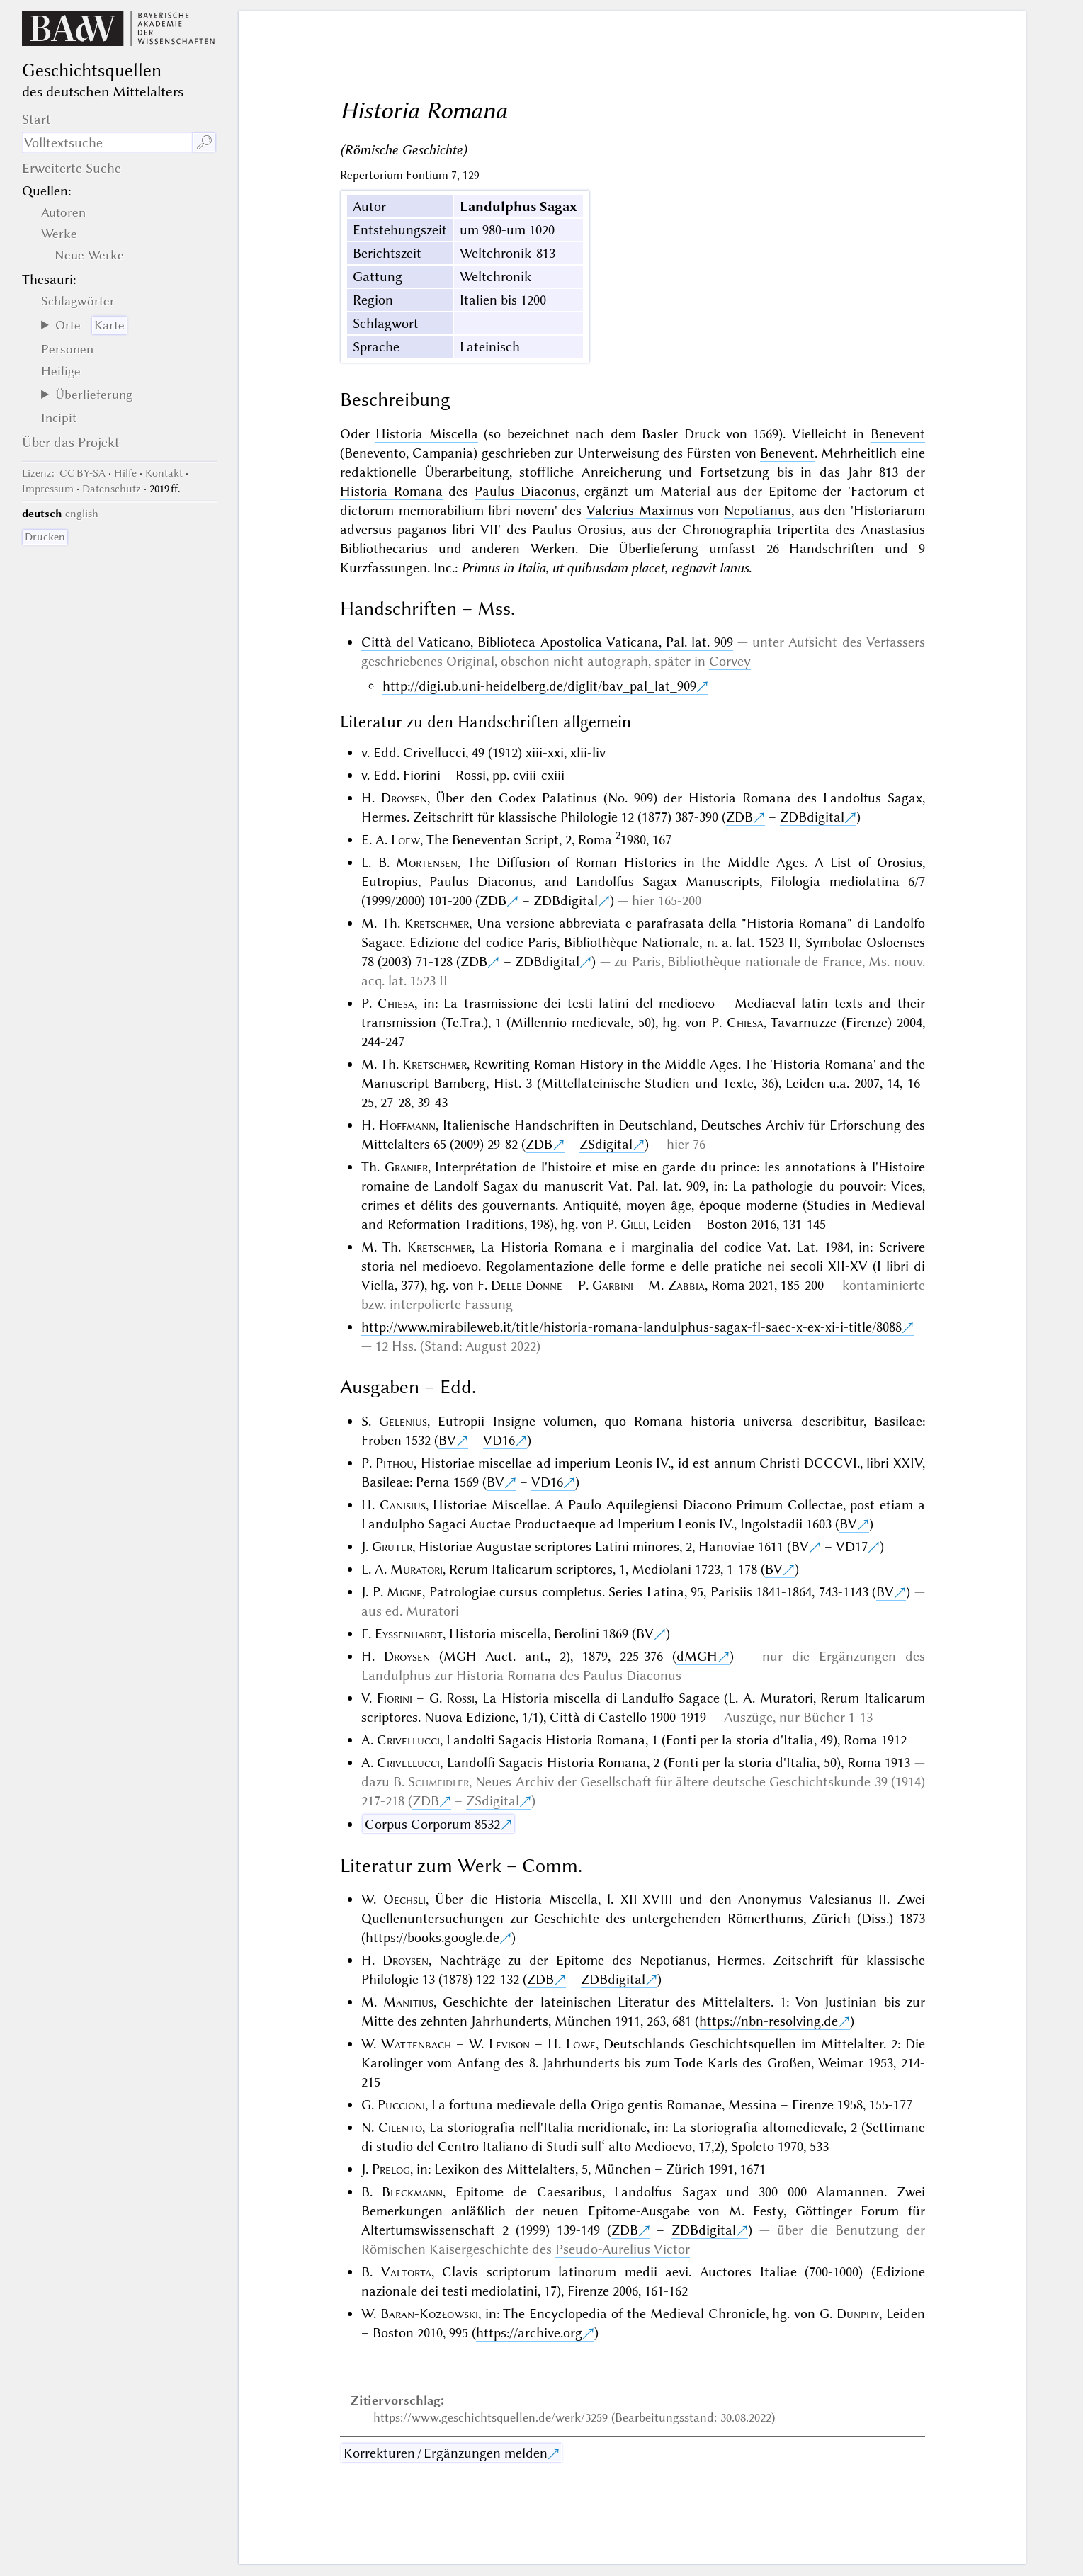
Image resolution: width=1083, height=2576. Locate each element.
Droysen (404, 798)
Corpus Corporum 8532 (432, 1824)
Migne (404, 1592)
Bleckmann (412, 2192)
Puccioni (401, 2104)
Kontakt (164, 473)
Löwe (581, 2044)
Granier (406, 1167)
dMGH (697, 1656)
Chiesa (396, 1003)
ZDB (739, 817)
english (81, 513)
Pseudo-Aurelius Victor (622, 2249)
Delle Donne (526, 1285)
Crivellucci (408, 1740)
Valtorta (406, 2272)
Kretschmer (436, 923)
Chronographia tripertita (755, 529)
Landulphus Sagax (518, 206)
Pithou (394, 1463)
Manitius (408, 2002)
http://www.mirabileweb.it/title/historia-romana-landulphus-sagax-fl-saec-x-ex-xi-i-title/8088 (631, 1327)
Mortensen (427, 862)
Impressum (48, 488)
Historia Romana (391, 491)
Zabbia (686, 1285)
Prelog (391, 2169)
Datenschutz (111, 488)
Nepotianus (757, 510)
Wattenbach (416, 2044)
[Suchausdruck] (107, 142)
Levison (509, 2044)
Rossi (460, 1698)
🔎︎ (204, 143)
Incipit (58, 418)
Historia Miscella (426, 434)
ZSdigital (606, 1144)
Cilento (400, 2127)
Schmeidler (438, 1782)
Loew (405, 840)
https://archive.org (529, 2333)
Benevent (898, 434)
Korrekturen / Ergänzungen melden (446, 2453)
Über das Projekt (71, 442)
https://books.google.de (432, 1937)
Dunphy (858, 2313)
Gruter (392, 1546)
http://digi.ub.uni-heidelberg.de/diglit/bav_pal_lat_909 (539, 686)
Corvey (730, 661)
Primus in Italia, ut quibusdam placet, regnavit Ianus (605, 568)
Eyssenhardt (409, 1633)
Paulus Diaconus (525, 491)
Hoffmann (407, 1125)
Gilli (633, 1224)
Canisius (403, 1505)
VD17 (852, 1546)
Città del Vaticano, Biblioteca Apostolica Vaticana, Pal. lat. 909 (547, 642)
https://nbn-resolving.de (768, 2021)
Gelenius (403, 1421)
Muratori (416, 1569)
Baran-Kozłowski (429, 2313)
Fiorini (394, 1698)
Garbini (612, 1285)
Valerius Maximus (639, 510)
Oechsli (404, 1899)
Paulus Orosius (577, 529)
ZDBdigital (812, 817)
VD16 (499, 1440)
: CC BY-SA (64, 473)
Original (470, 661)
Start (36, 119)
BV (447, 1440)
